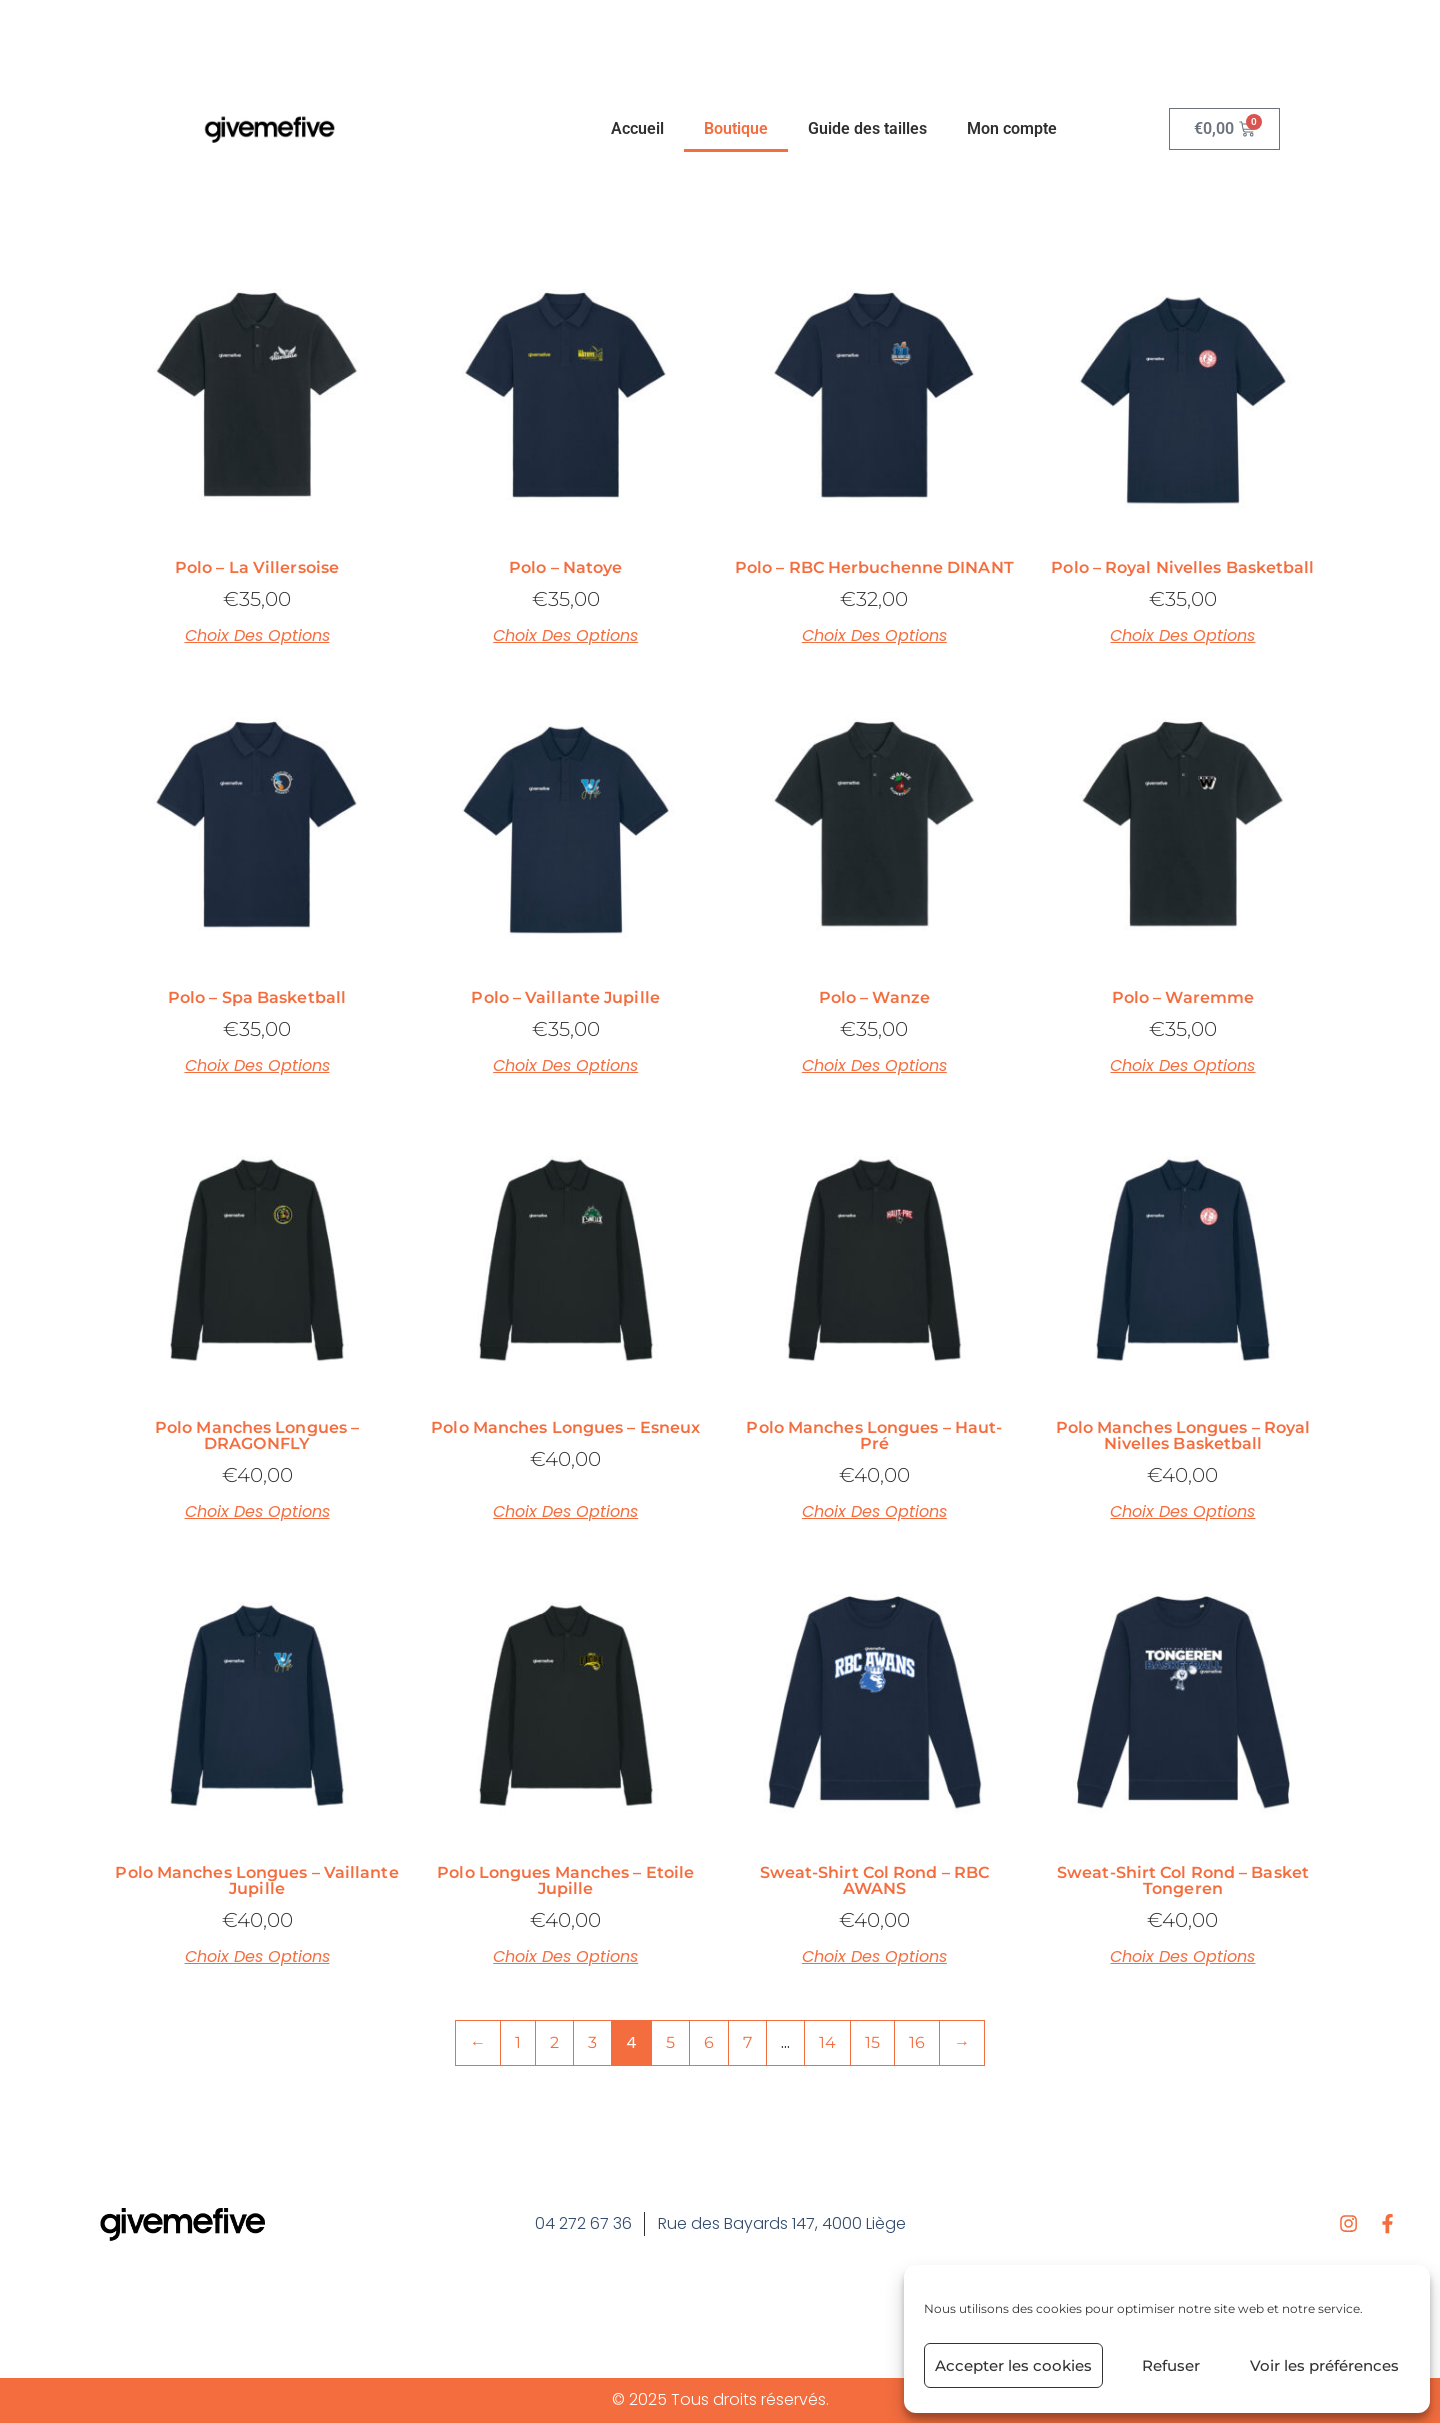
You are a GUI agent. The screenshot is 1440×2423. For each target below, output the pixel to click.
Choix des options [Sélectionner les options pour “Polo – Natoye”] (565, 636)
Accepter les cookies (1013, 2365)
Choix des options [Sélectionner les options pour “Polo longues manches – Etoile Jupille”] (565, 1957)
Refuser (1171, 2365)
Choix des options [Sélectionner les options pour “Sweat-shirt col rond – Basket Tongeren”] (1182, 1957)
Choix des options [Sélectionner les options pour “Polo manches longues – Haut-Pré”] (874, 1512)
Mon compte (1012, 128)
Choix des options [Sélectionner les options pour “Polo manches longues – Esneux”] (565, 1512)
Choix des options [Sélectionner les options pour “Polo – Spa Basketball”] (257, 1066)
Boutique (736, 128)
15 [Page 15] (872, 2042)
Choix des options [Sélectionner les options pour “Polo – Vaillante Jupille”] (565, 1066)
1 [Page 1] (518, 2042)
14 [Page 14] (827, 2042)
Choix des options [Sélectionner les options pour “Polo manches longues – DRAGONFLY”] (257, 1512)
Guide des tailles (867, 128)
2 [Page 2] (554, 2042)
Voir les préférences (1324, 2365)
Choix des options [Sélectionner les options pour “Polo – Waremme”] (1182, 1066)
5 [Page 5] (670, 2042)
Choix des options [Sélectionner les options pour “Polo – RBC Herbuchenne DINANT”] (874, 636)
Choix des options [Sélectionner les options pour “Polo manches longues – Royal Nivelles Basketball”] (1182, 1512)
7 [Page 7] (747, 2042)
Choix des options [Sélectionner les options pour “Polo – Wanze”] (874, 1066)
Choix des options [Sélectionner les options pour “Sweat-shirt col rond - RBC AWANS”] (874, 1957)
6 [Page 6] (709, 2042)
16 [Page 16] (917, 2042)
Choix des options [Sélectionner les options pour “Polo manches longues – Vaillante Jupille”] (257, 1957)
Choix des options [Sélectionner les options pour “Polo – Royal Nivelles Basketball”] (1182, 636)
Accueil (637, 128)
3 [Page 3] (592, 2042)
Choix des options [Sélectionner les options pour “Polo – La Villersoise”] (257, 636)
